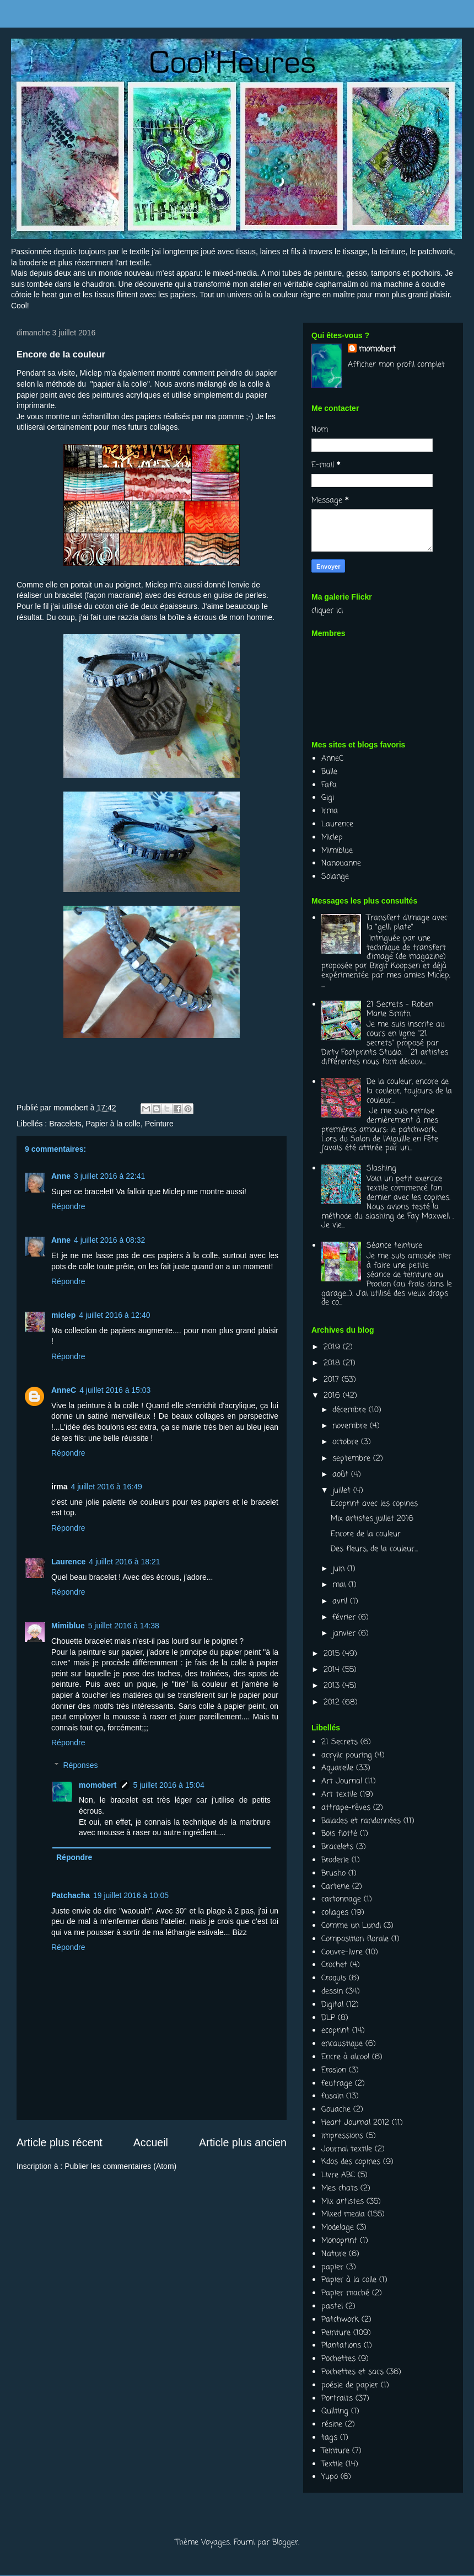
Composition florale (355, 1939)
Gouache (336, 2109)
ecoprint (335, 2031)
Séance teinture (394, 1246)
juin (339, 1569)
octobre (346, 1442)
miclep (63, 1315)
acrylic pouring (346, 1755)
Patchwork (340, 2320)
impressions (342, 2136)
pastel (332, 2306)
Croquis (333, 1978)
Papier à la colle (113, 1123)
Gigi (327, 798)
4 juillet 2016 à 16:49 (106, 1486)
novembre (351, 1426)
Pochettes (338, 2359)
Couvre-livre (342, 1952)
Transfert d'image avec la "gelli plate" (407, 922)
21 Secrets (339, 1742)
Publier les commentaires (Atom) (120, 2166)
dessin (332, 1991)
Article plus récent (60, 2142)
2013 (333, 1686)
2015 (333, 1654)
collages (334, 1912)
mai (340, 1585)
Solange (335, 877)
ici (339, 611)
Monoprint (339, 2241)
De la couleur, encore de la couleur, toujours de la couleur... (409, 1091)
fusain (332, 2096)
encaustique (342, 2044)
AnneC (63, 1390)
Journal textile (346, 2149)
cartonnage (341, 1899)
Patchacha (70, 1895)
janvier (345, 1633)
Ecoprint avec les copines (374, 1504)
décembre (350, 1410)
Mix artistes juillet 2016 (372, 1519)
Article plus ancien (243, 2142)
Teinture (335, 2451)
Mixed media (343, 2214)
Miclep (90, 372)
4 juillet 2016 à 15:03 (114, 1390)
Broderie (335, 1860)
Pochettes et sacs (352, 2372)
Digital (332, 2005)
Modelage (337, 2227)
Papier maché (345, 2293)
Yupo (329, 2477)
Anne (61, 1176)
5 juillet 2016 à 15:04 (168, 1785)
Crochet (334, 1965)
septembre (352, 1459)
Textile (332, 2464)
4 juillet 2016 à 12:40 (114, 1315)
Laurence (68, 1561)
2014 (333, 1670)
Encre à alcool (345, 2057)
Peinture (159, 1123)
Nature (333, 2254)
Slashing (381, 1168)
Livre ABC (338, 2175)
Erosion (333, 2070)
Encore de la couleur (366, 1534)
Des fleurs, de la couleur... (374, 1549)
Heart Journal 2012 (355, 2123)
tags (329, 2438)
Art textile (339, 1794)
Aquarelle (337, 1768)
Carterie (335, 1887)
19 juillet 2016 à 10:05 (131, 1895)
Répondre (68, 1206)
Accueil (150, 2142)
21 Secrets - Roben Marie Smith (400, 1009)
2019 (333, 1347)
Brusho (333, 1873)
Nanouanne (341, 863)
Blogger (285, 2542)
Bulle (329, 772)
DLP (328, 2018)
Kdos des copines (350, 2162)
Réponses (80, 1765)
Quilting (334, 2411)
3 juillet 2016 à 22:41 (109, 1176)
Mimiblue (68, 1625)
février (345, 1617)
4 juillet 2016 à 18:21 (124, 1561)
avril (341, 1601)
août (341, 1475)
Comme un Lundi (351, 1926)
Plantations (341, 2345)
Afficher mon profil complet (396, 365)
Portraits (337, 2398)
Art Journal (341, 1781)
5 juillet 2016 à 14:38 (123, 1625)
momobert (97, 1785)
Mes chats (339, 2188)
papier (332, 2267)
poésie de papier (349, 2385)
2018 (333, 1363)
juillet (342, 1491)
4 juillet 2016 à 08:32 (109, 1240)
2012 (333, 1702)
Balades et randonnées (361, 1821)
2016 (333, 1396)
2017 (333, 1380)
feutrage (336, 2083)
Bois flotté (339, 1834)
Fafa (329, 785)
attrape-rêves (345, 1808)
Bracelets (65, 1123)
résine (331, 2424)
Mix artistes (342, 2202)
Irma (329, 811)
